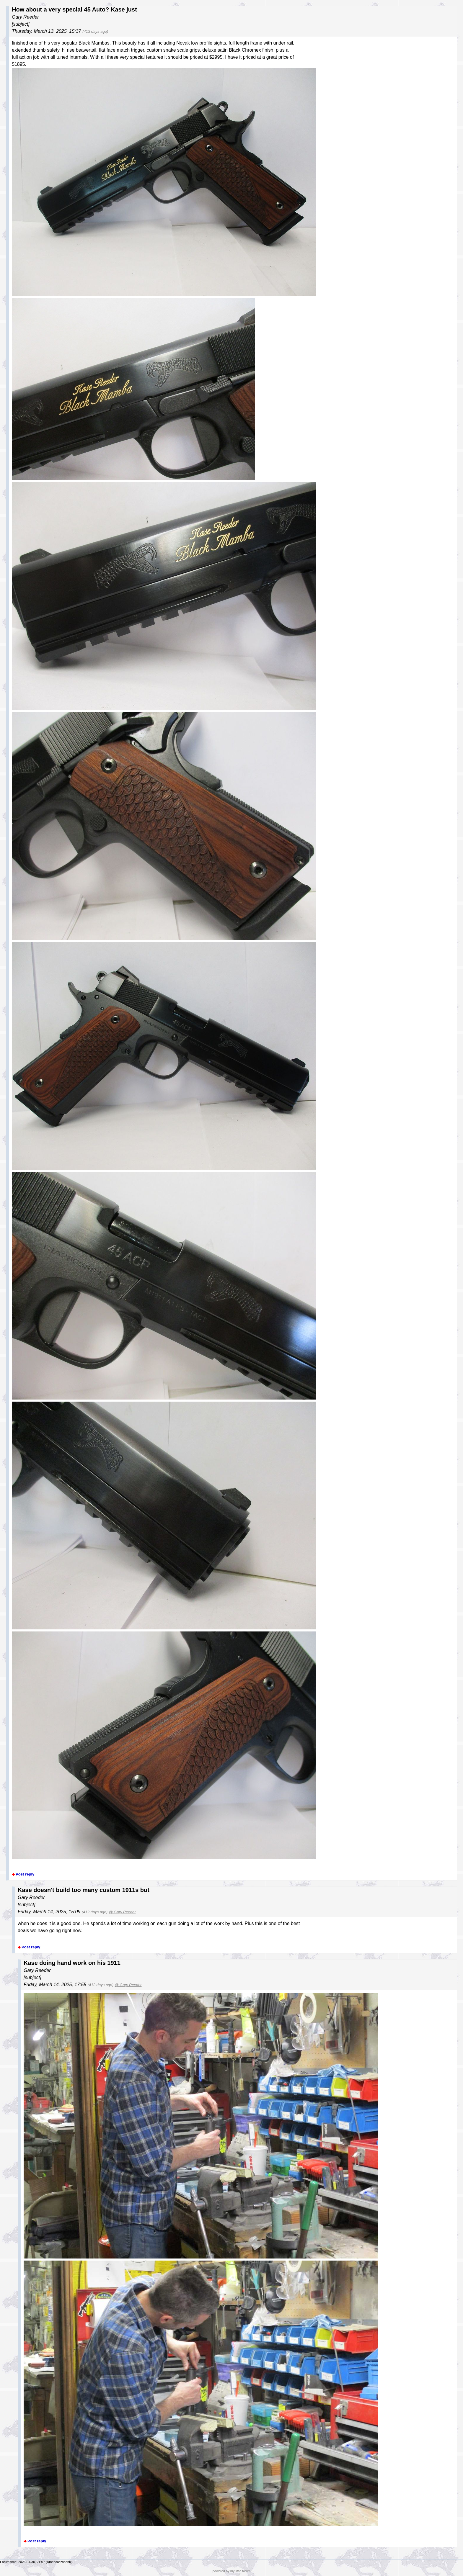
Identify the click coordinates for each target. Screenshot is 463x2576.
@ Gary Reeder (122, 1912)
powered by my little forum (232, 2571)
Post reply (25, 1874)
